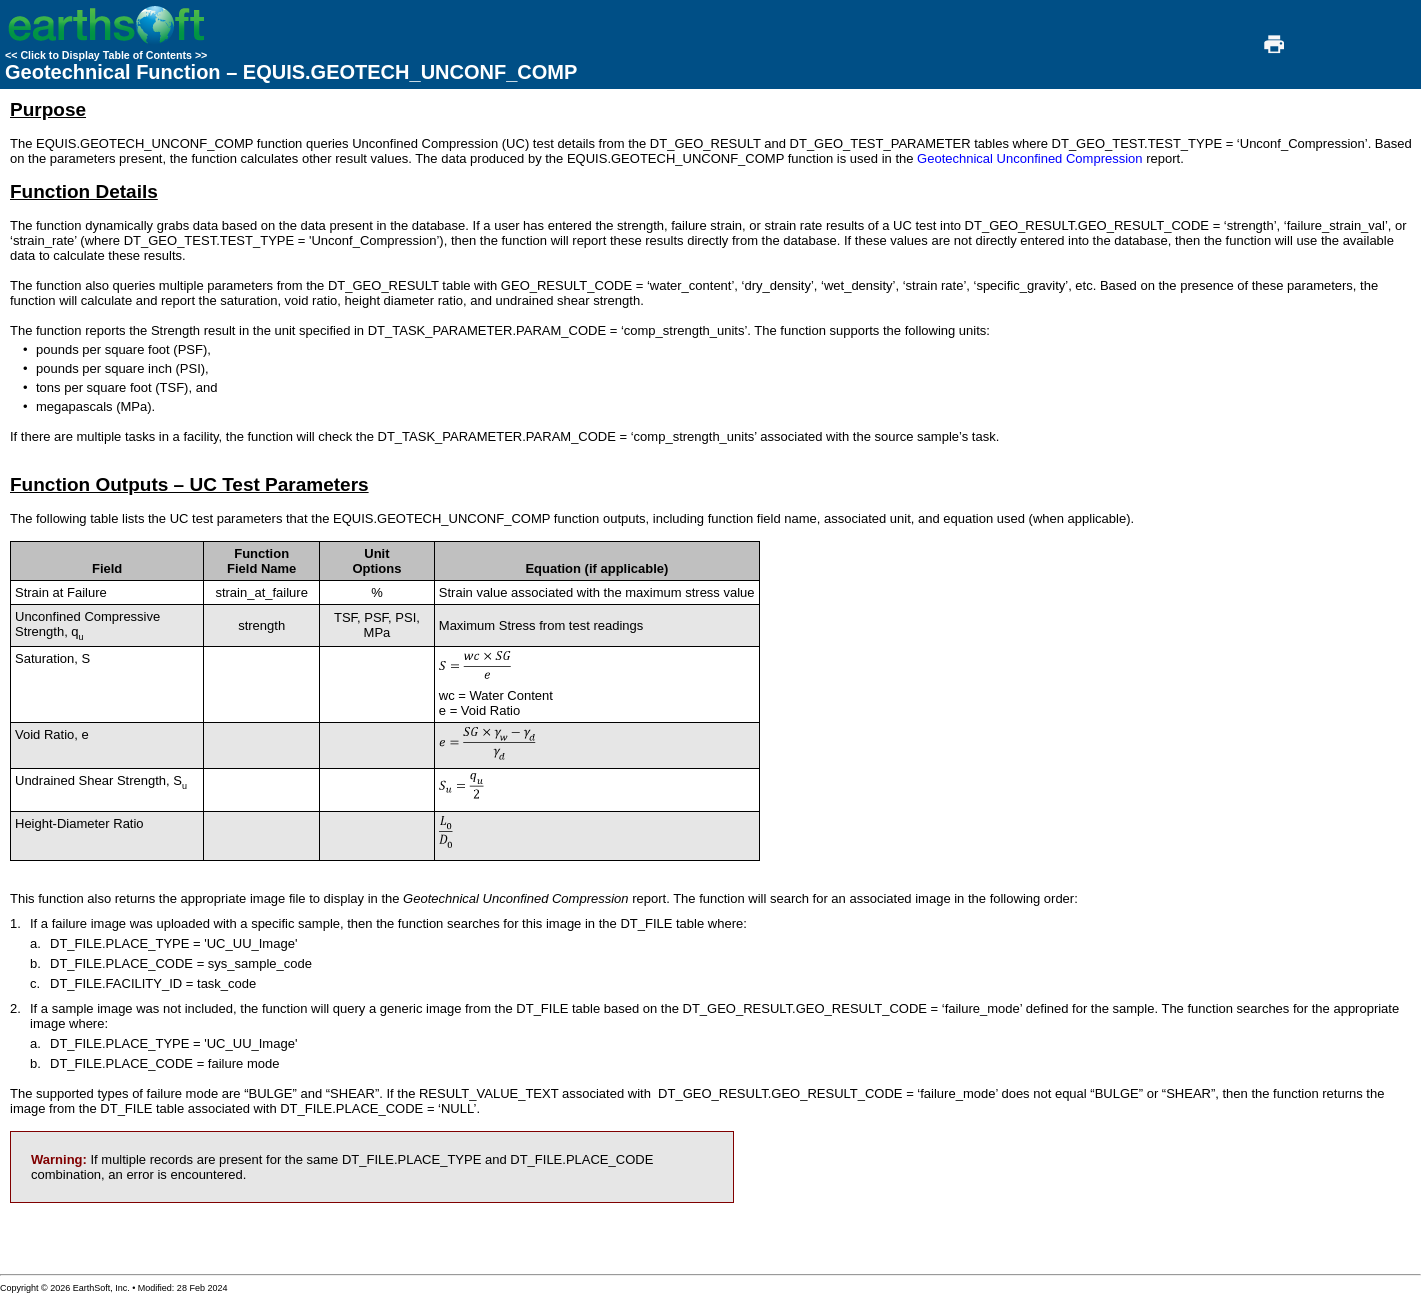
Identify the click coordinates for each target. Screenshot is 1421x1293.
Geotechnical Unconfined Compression (1029, 158)
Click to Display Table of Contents (106, 55)
